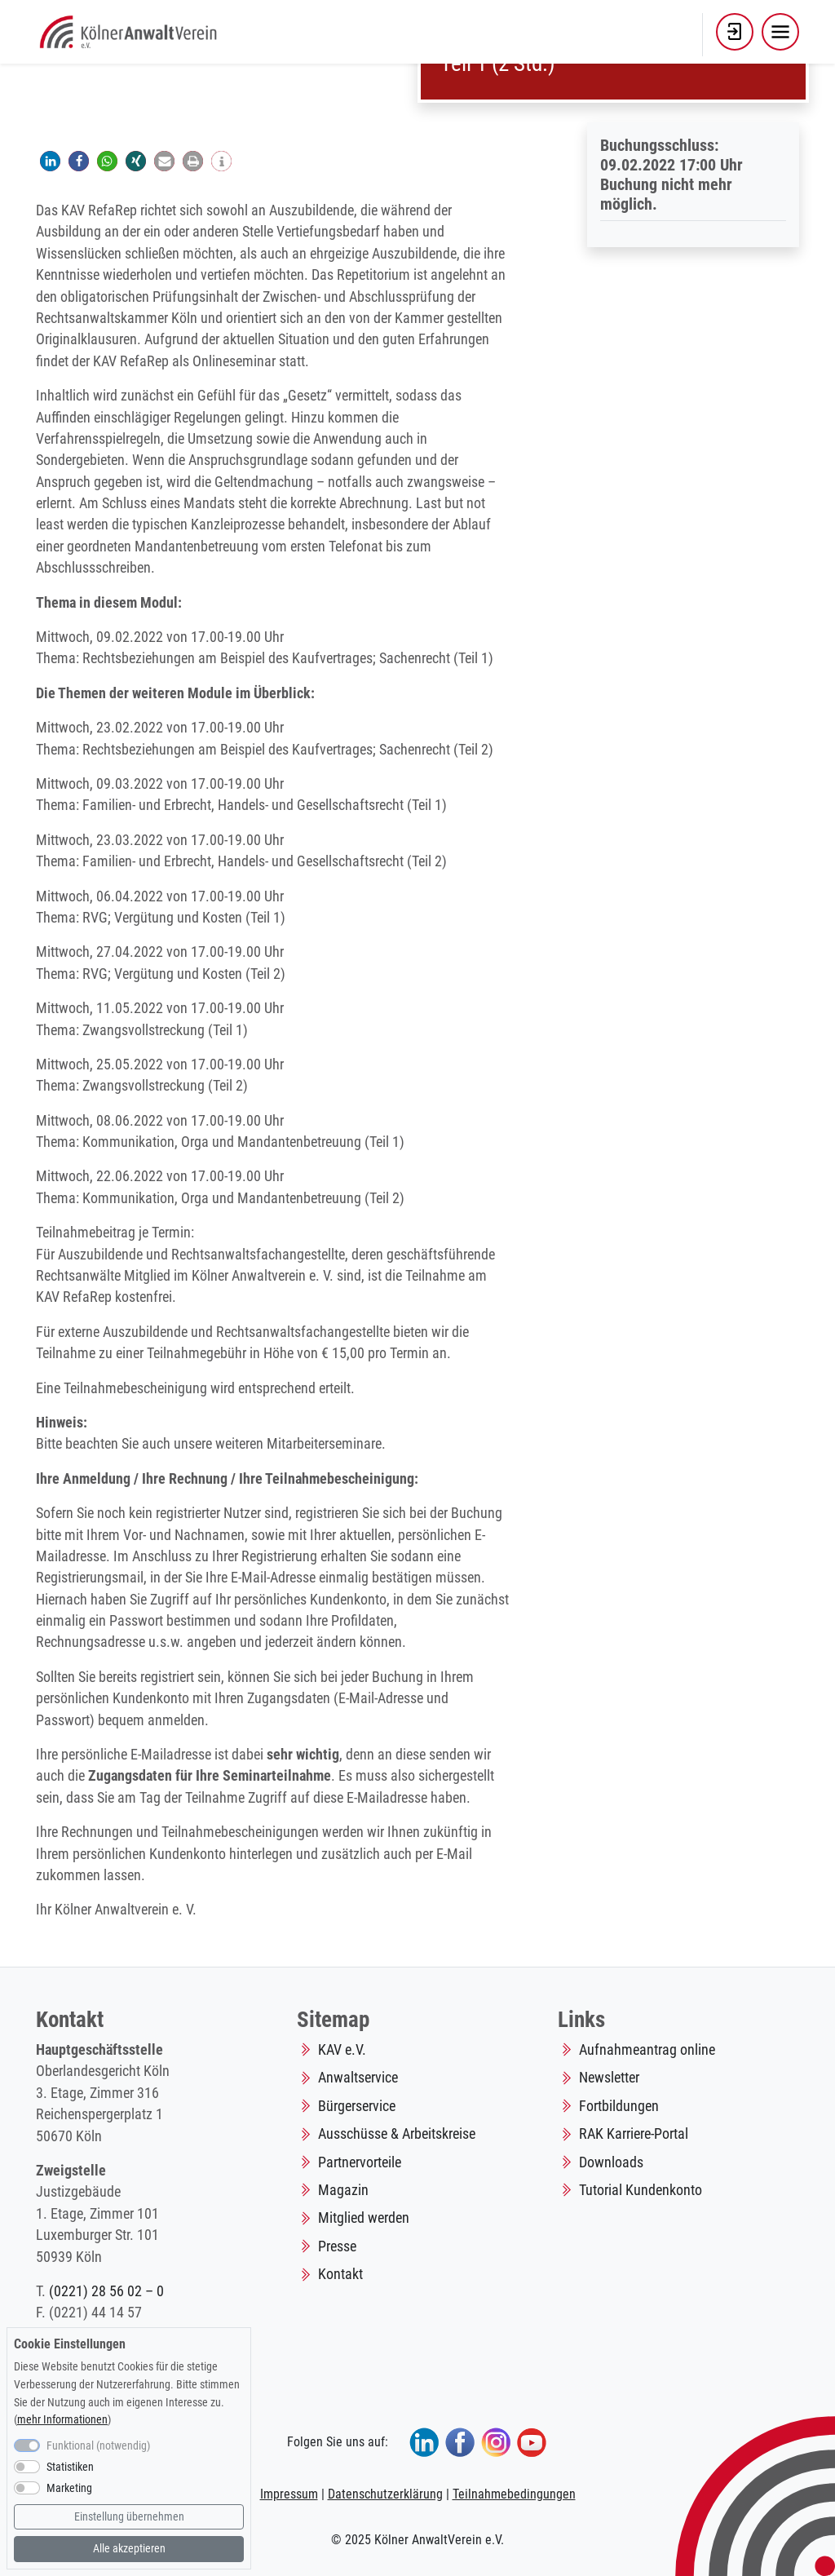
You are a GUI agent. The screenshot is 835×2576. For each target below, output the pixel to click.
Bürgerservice (356, 2106)
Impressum (289, 2494)
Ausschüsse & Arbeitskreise (396, 2134)
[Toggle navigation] (780, 32)
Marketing (69, 2488)
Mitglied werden (363, 2218)
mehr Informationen (62, 2420)
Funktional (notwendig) (98, 2446)
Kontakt (340, 2274)
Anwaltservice (358, 2077)
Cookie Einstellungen (70, 2344)
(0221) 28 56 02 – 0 (106, 2291)
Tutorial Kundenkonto (640, 2190)
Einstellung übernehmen (129, 2517)
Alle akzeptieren (129, 2549)
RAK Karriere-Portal (633, 2134)
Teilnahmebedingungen (514, 2494)
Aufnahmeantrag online (647, 2050)
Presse (337, 2246)
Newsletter (609, 2077)
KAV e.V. (342, 2050)
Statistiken (70, 2467)
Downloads (611, 2162)
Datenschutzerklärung (385, 2494)
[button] (734, 32)
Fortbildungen (619, 2106)
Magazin (343, 2190)
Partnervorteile (359, 2162)
